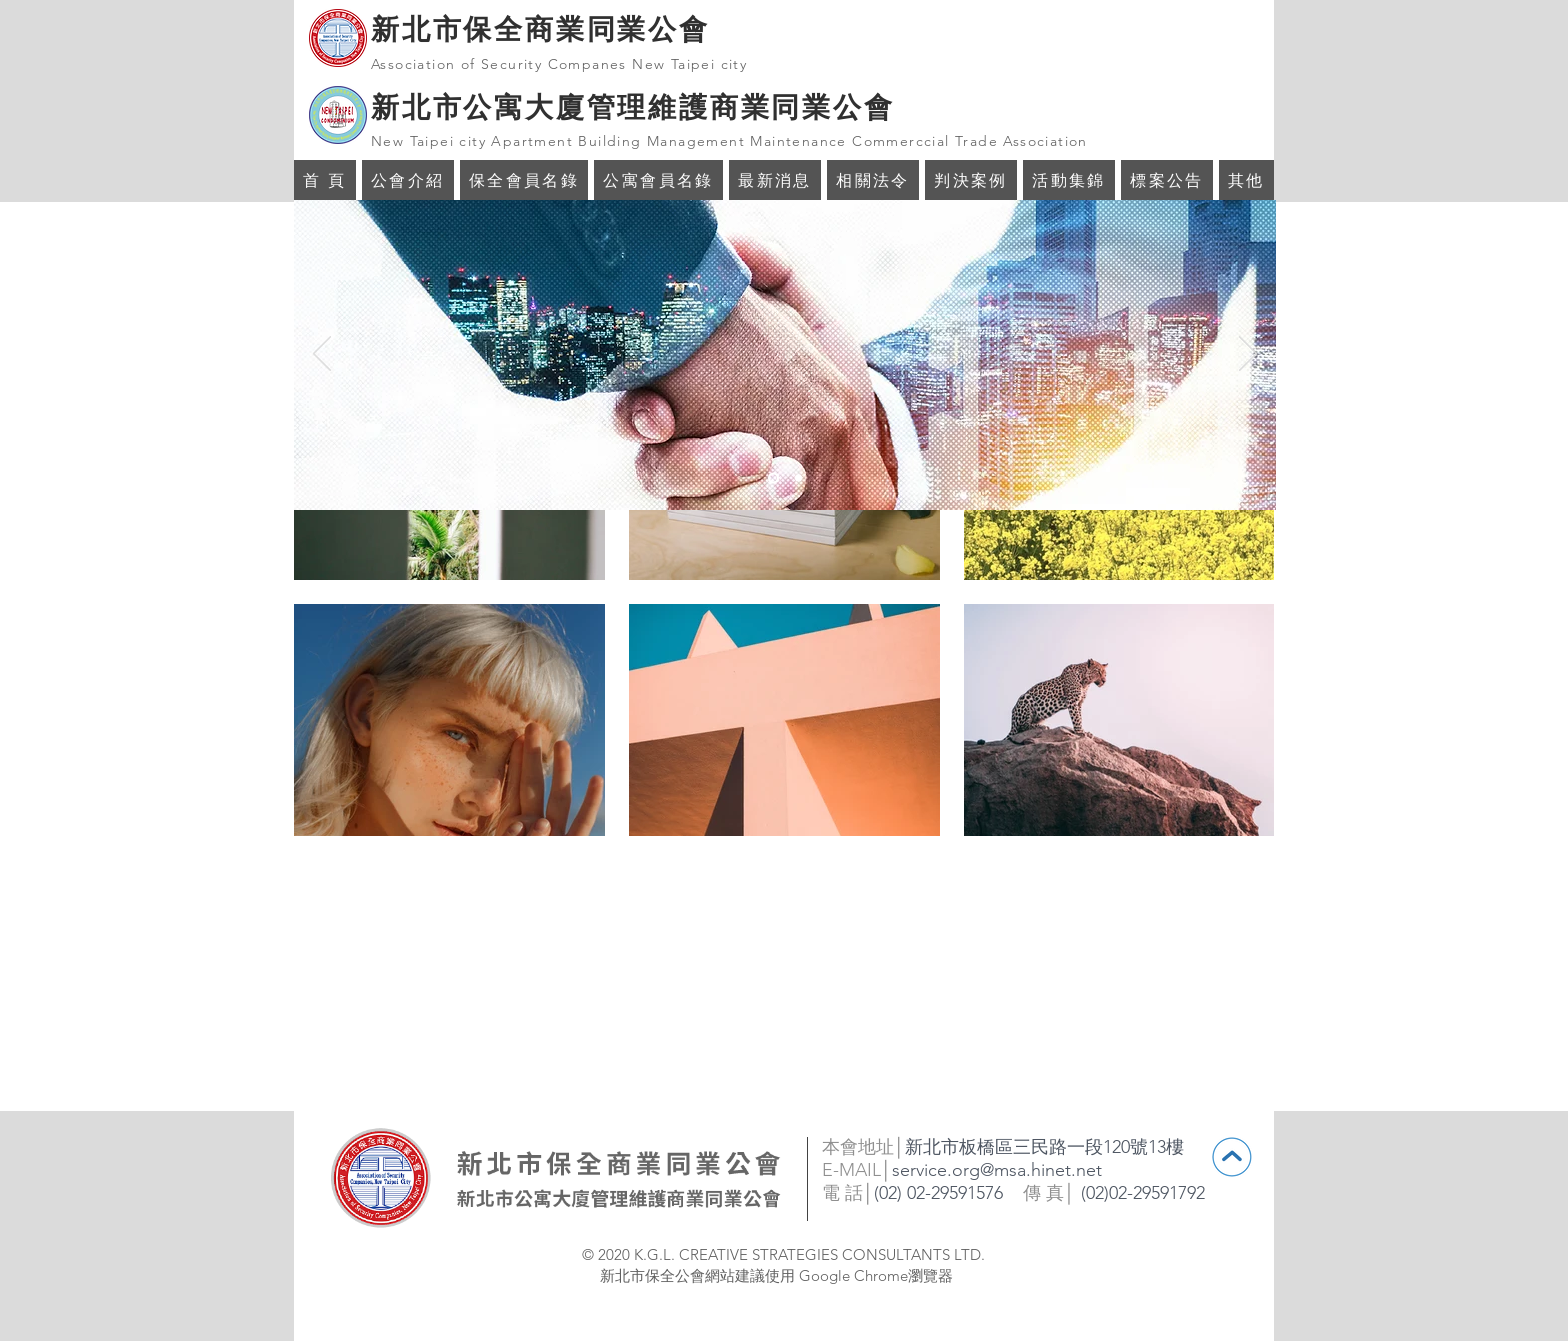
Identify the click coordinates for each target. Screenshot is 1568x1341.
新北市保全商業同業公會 (540, 29)
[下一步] (1248, 355)
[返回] (322, 355)
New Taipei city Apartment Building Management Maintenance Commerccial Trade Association (729, 141)
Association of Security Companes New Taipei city (559, 64)
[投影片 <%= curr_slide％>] (773, 478)
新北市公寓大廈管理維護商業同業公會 (633, 107)
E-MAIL (851, 1170)
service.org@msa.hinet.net (997, 1170)
